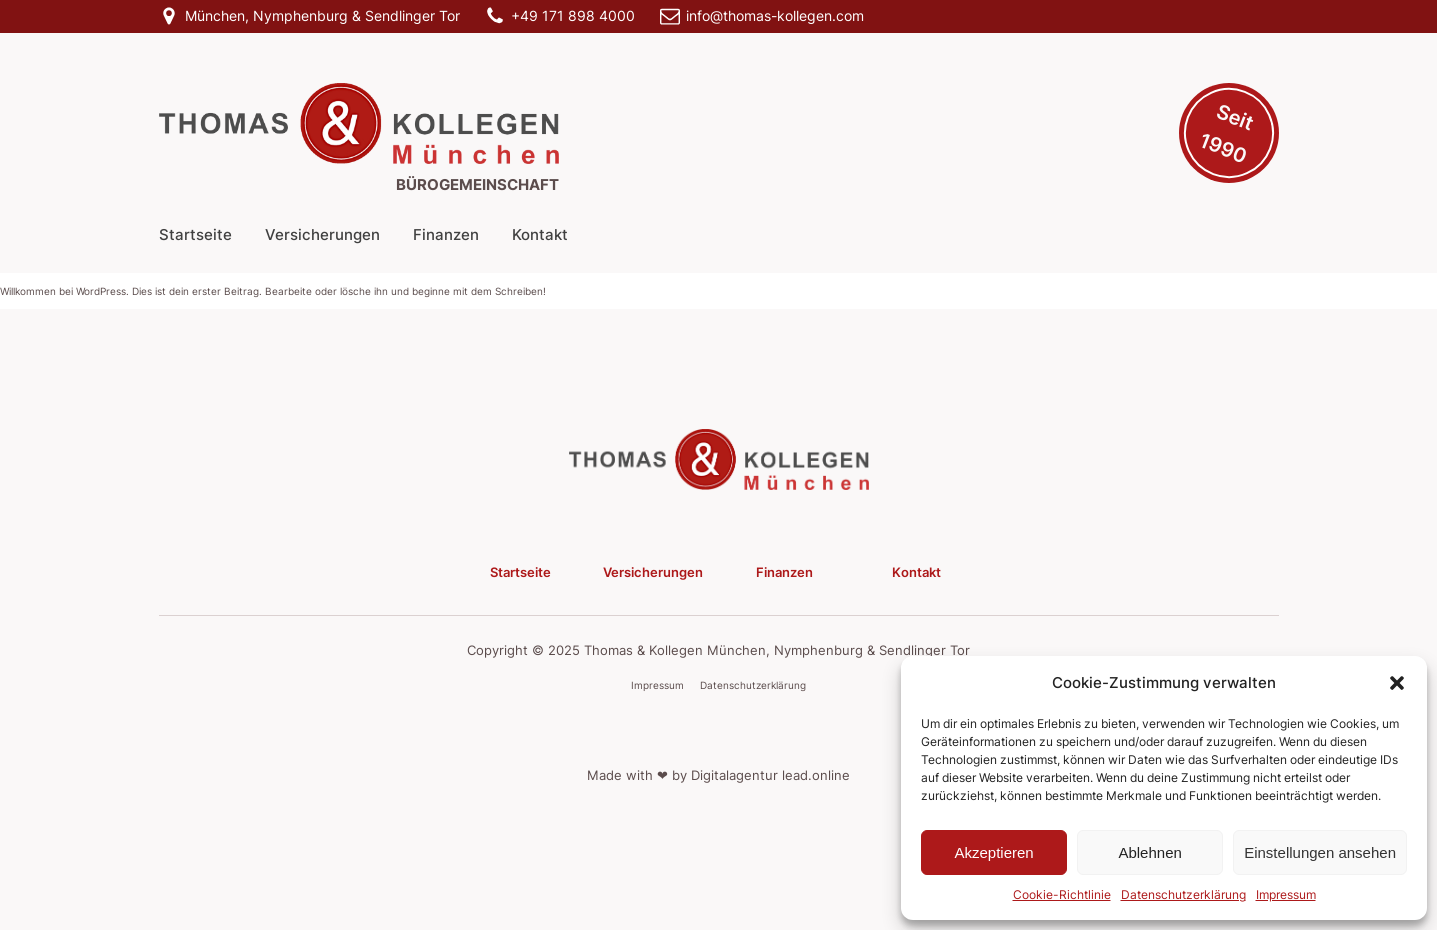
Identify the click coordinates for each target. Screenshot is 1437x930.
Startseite (195, 234)
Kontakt (540, 234)
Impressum (1286, 894)
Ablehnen (1149, 852)
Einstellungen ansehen (1320, 852)
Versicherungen (322, 234)
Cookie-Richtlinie (1062, 894)
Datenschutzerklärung (1183, 894)
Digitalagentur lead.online (770, 775)
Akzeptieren (993, 852)
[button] (1397, 683)
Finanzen (446, 234)
